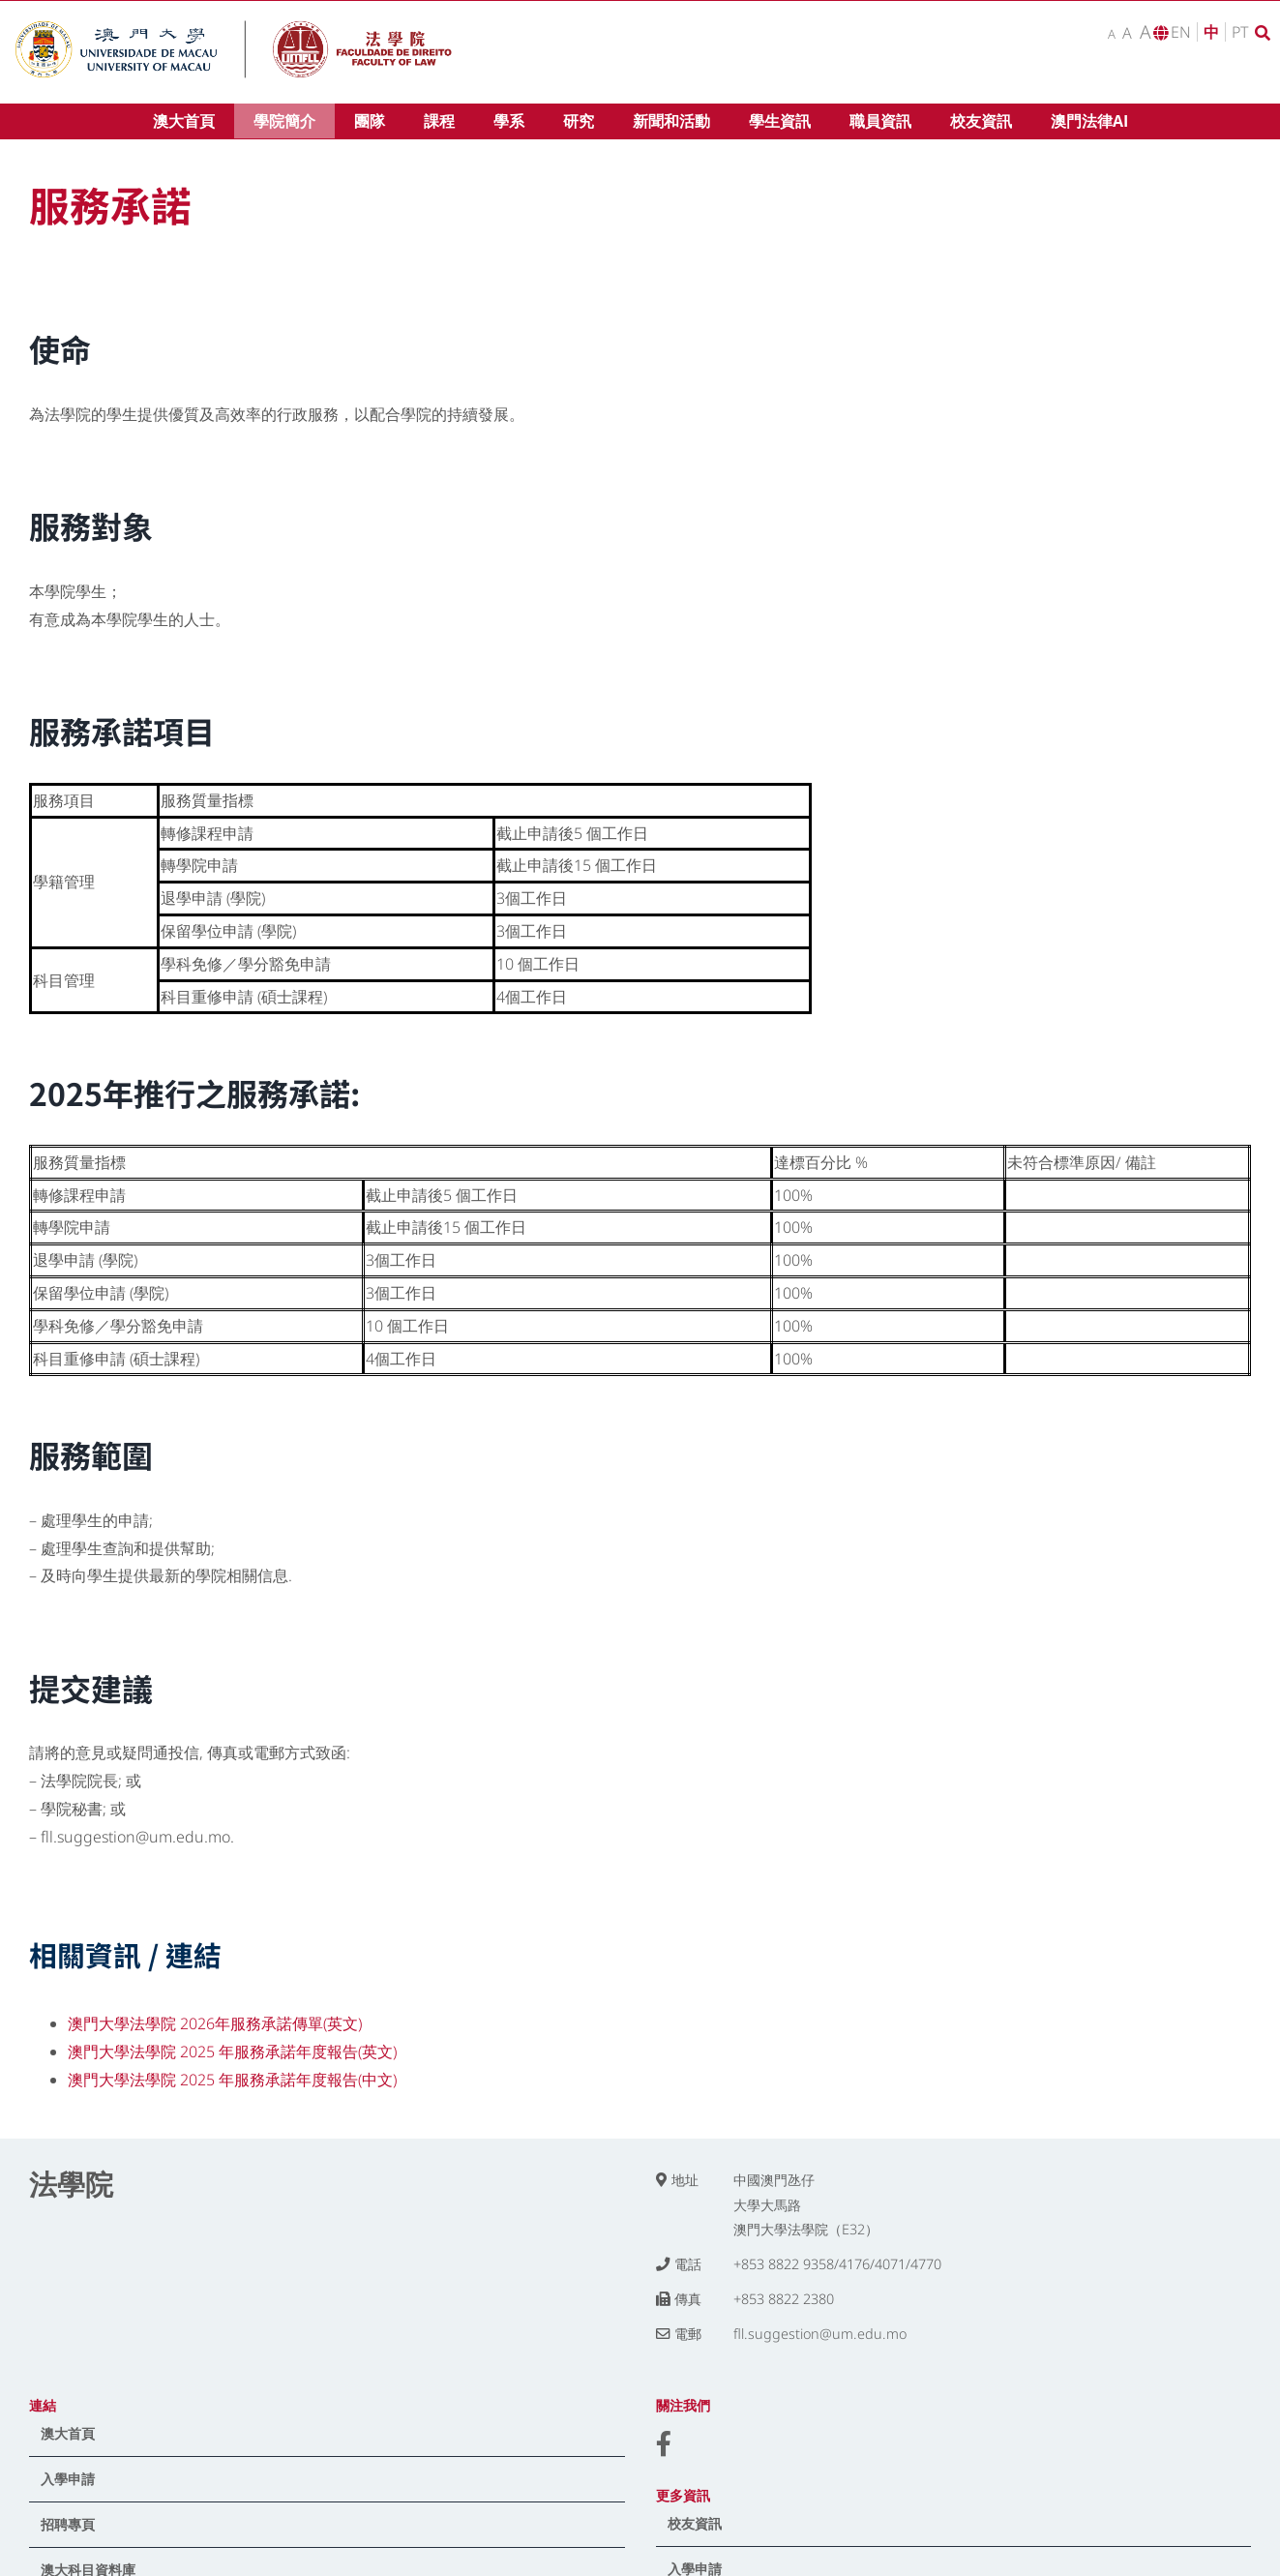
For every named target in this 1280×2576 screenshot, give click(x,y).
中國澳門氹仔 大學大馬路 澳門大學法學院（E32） (805, 2205)
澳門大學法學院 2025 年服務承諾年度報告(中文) (232, 2079)
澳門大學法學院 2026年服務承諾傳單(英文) (215, 2023)
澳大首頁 (68, 2433)
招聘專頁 (68, 2524)
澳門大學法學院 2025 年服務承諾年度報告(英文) (232, 2051)
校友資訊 (695, 2523)
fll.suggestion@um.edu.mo (820, 2333)
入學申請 (68, 2479)
